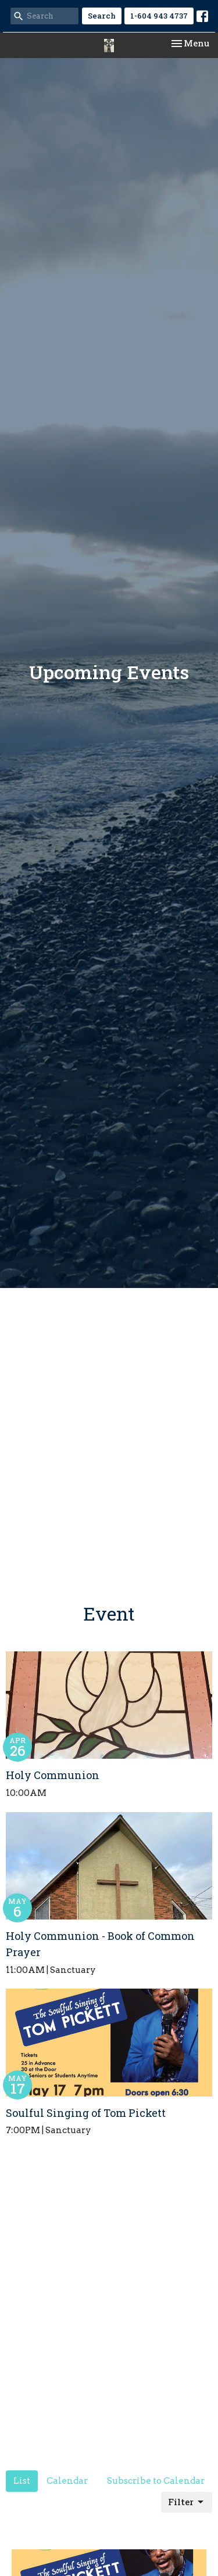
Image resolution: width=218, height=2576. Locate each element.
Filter (186, 2502)
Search (102, 15)
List (21, 2481)
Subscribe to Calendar (156, 2481)
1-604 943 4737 (159, 15)
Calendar (67, 2481)
